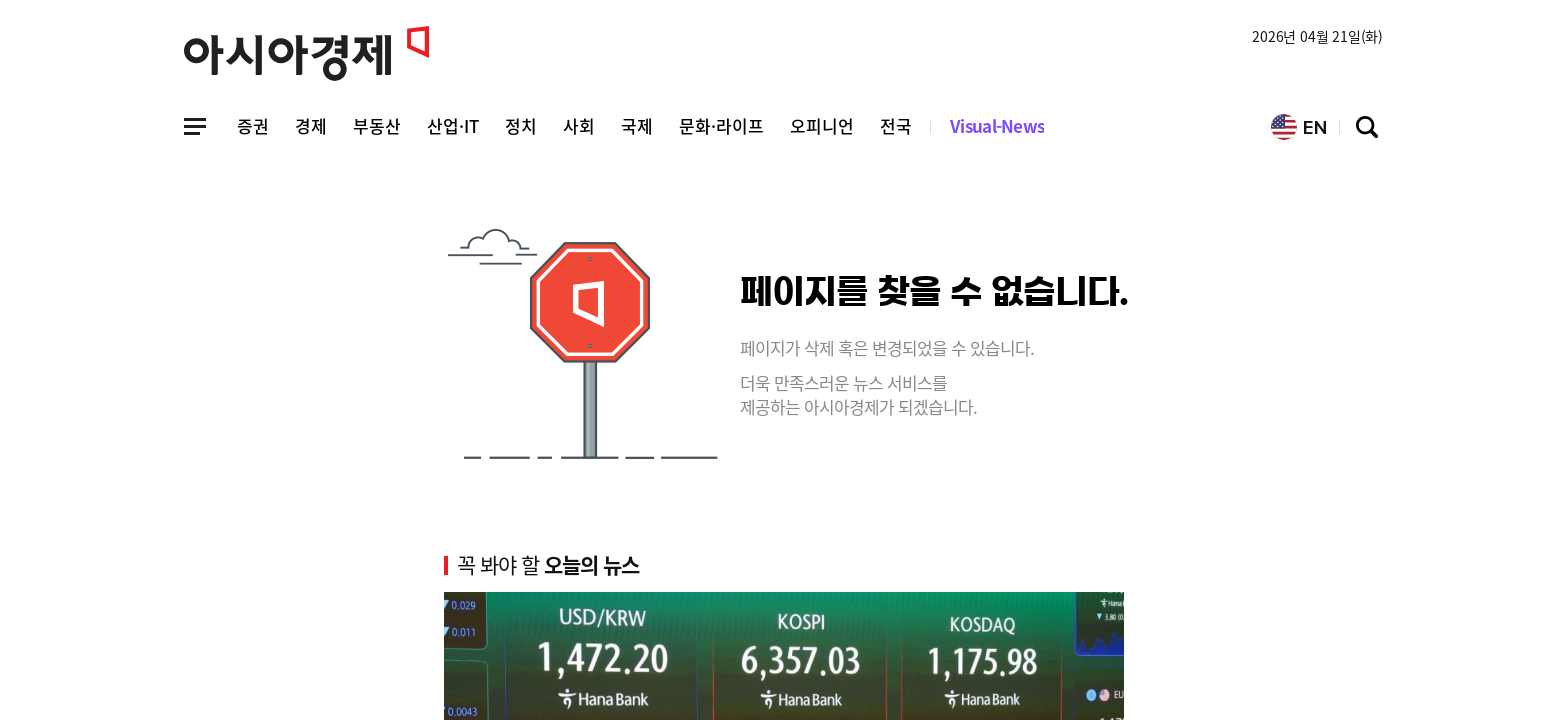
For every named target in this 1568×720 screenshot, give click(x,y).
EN (1299, 127)
